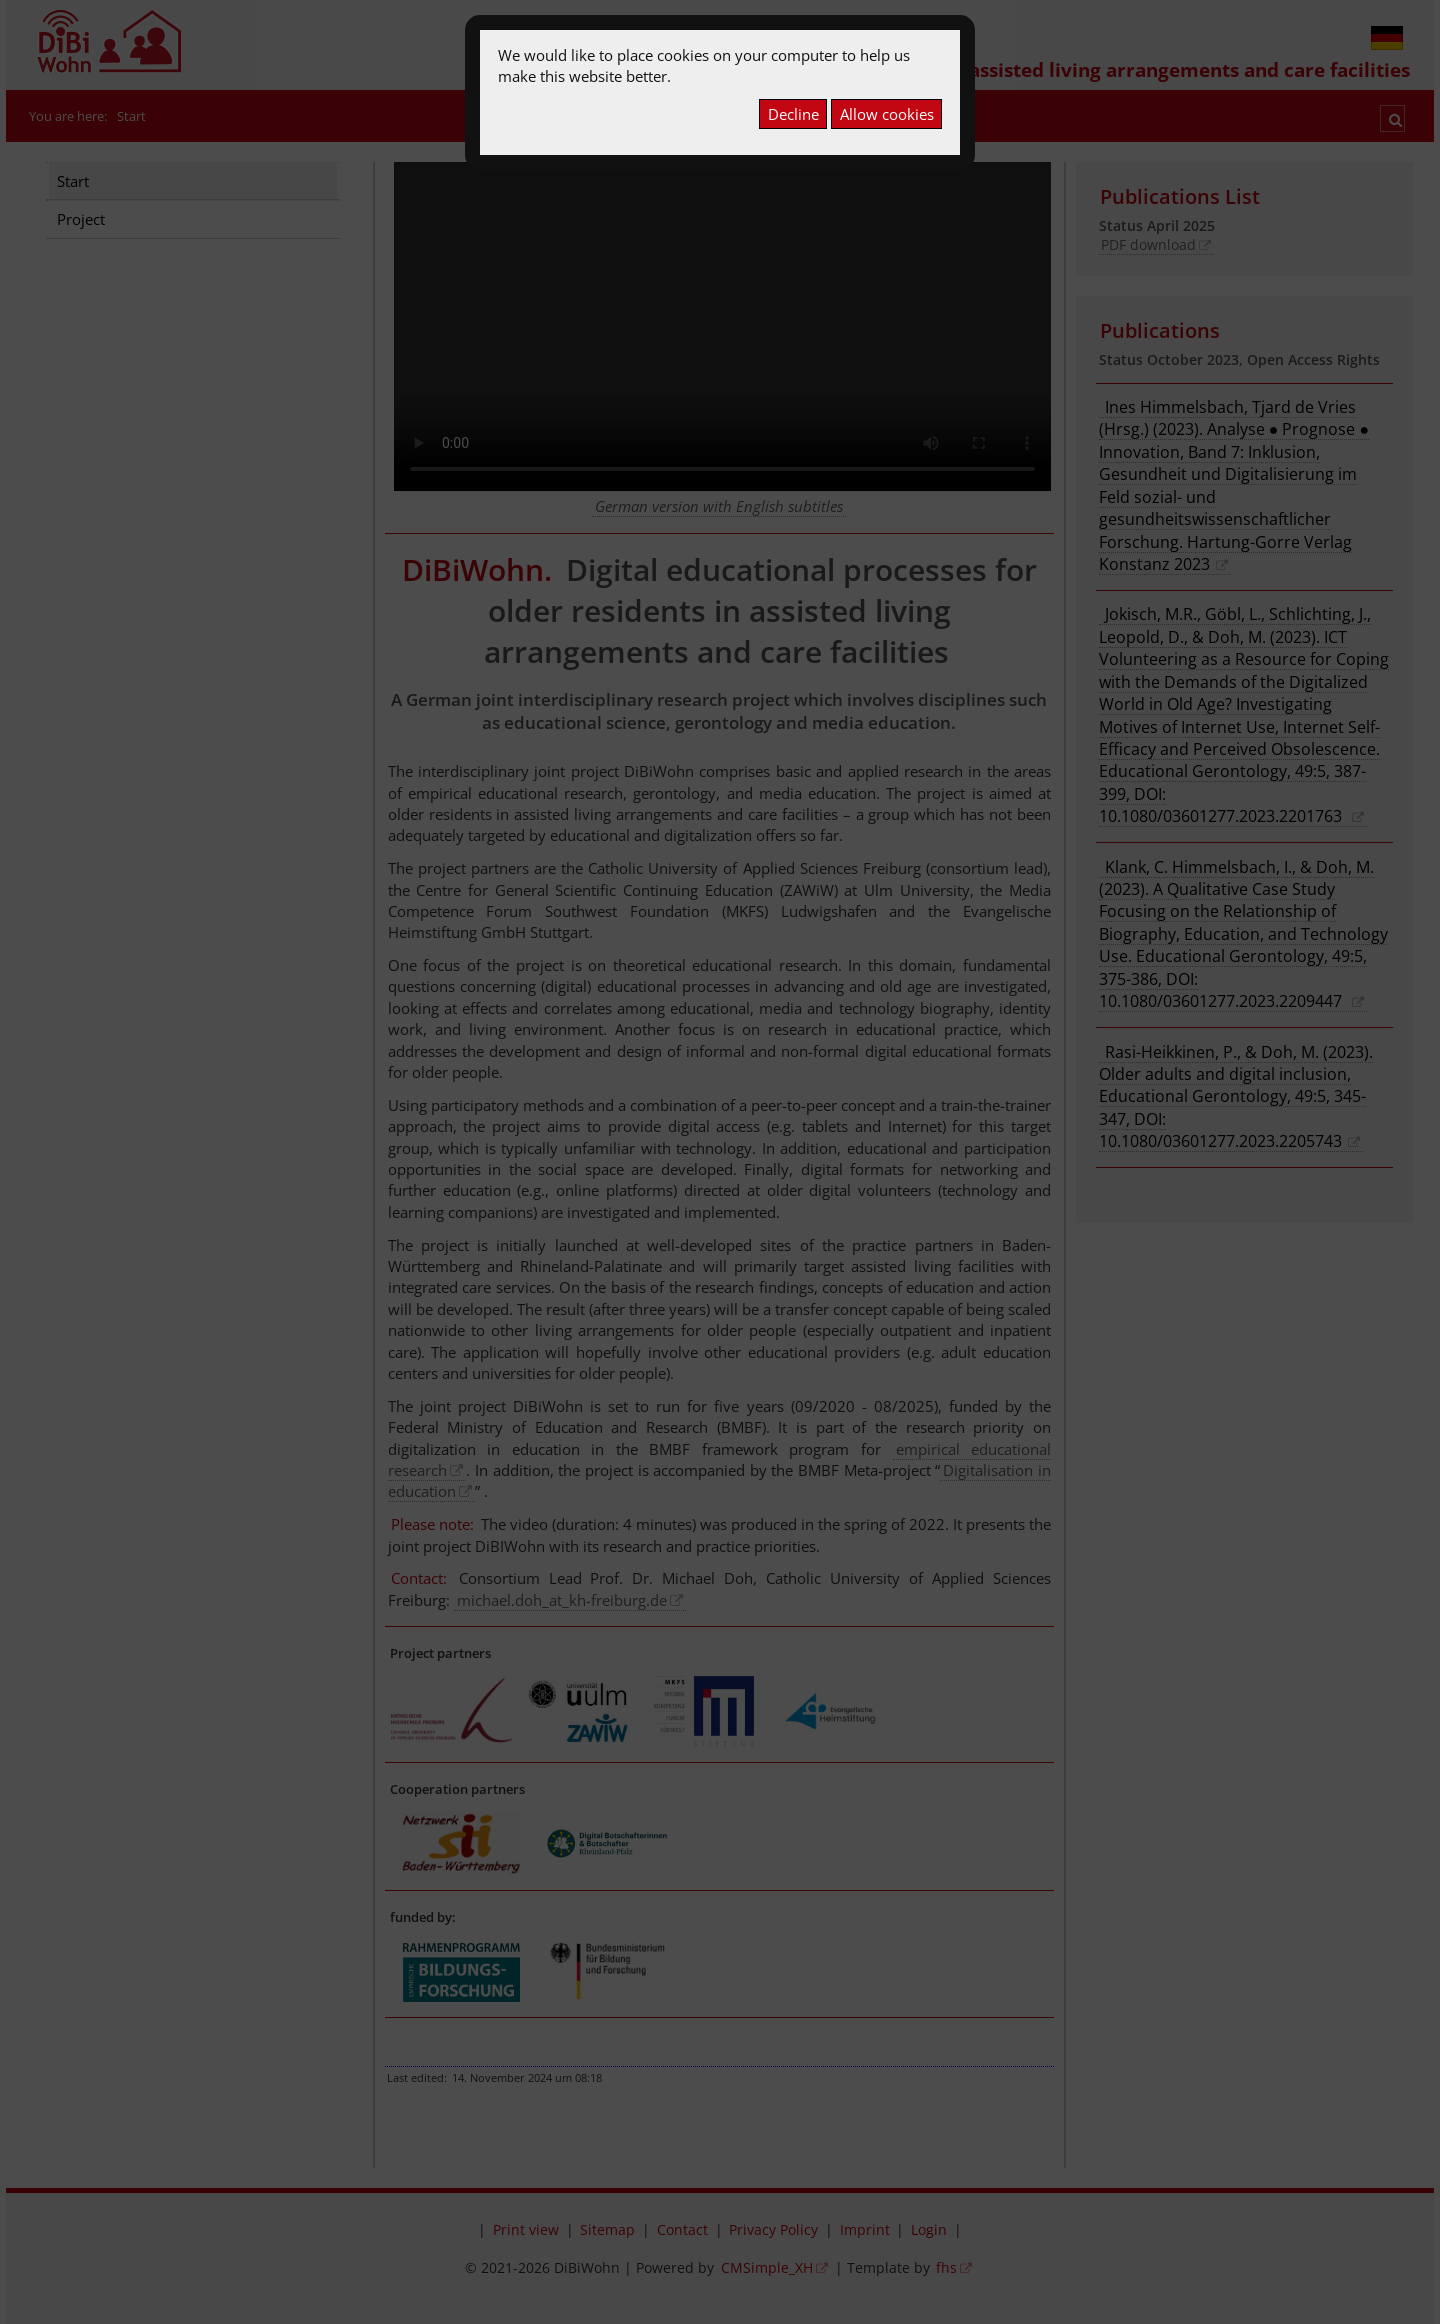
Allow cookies (887, 114)
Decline (793, 114)
